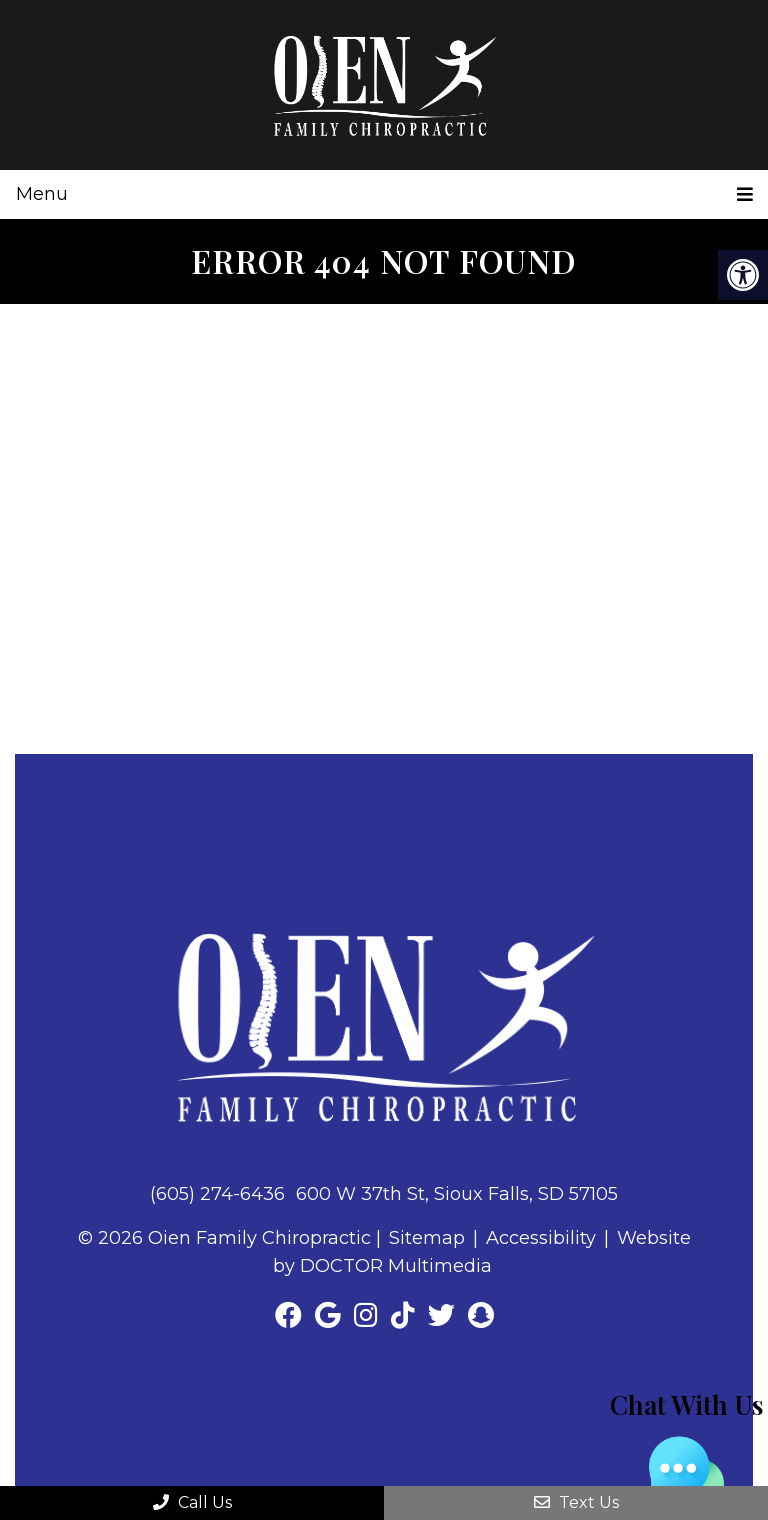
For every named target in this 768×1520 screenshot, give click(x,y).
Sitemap (427, 1238)
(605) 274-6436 (217, 1194)
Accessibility (541, 1238)
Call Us (192, 1502)
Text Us (576, 1502)
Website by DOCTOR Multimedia (482, 1252)
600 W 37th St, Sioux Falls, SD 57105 (457, 1194)
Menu (42, 194)
